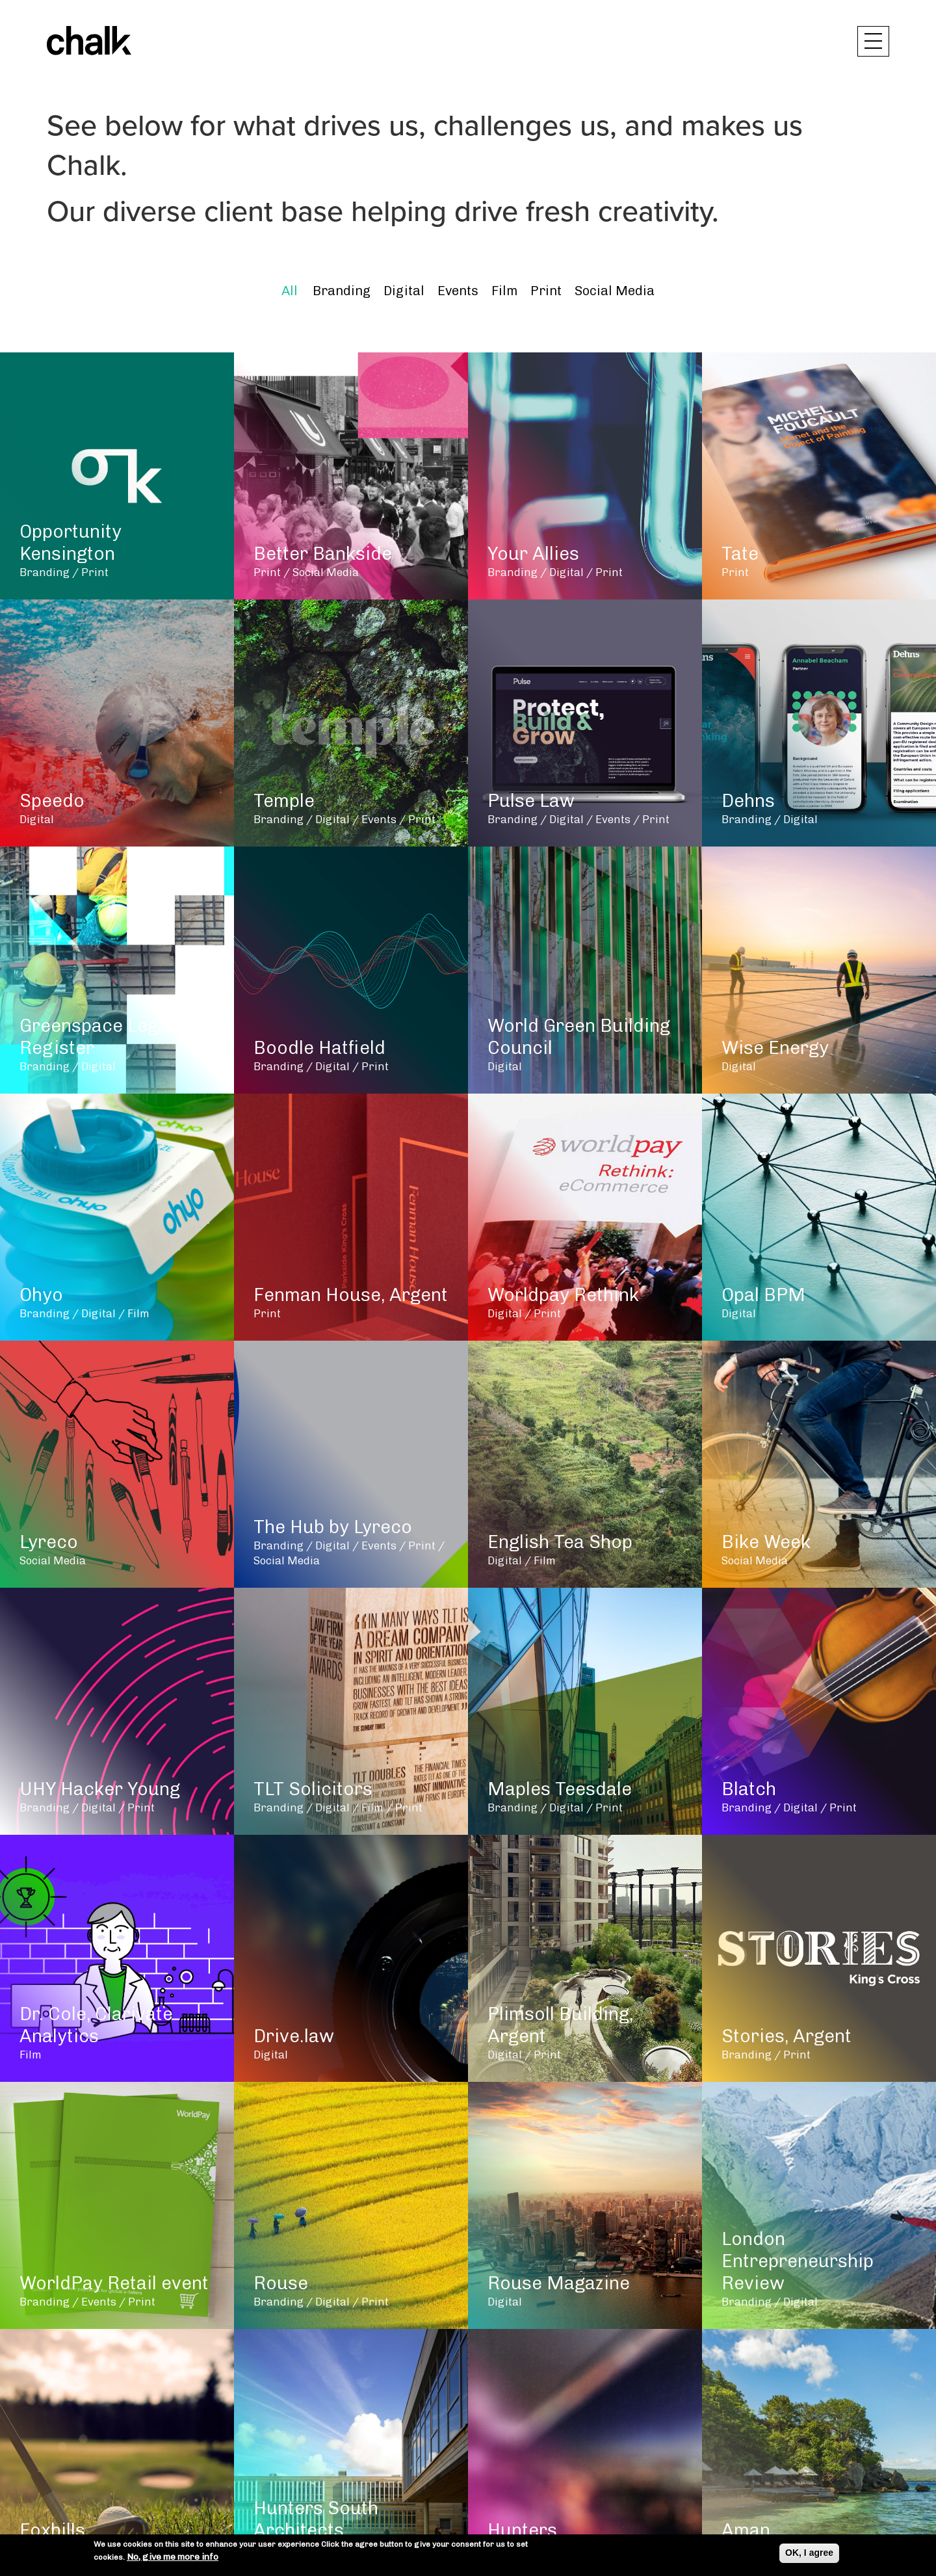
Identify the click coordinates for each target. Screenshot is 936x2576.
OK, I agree (809, 2552)
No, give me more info (172, 2556)
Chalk (89, 40)
